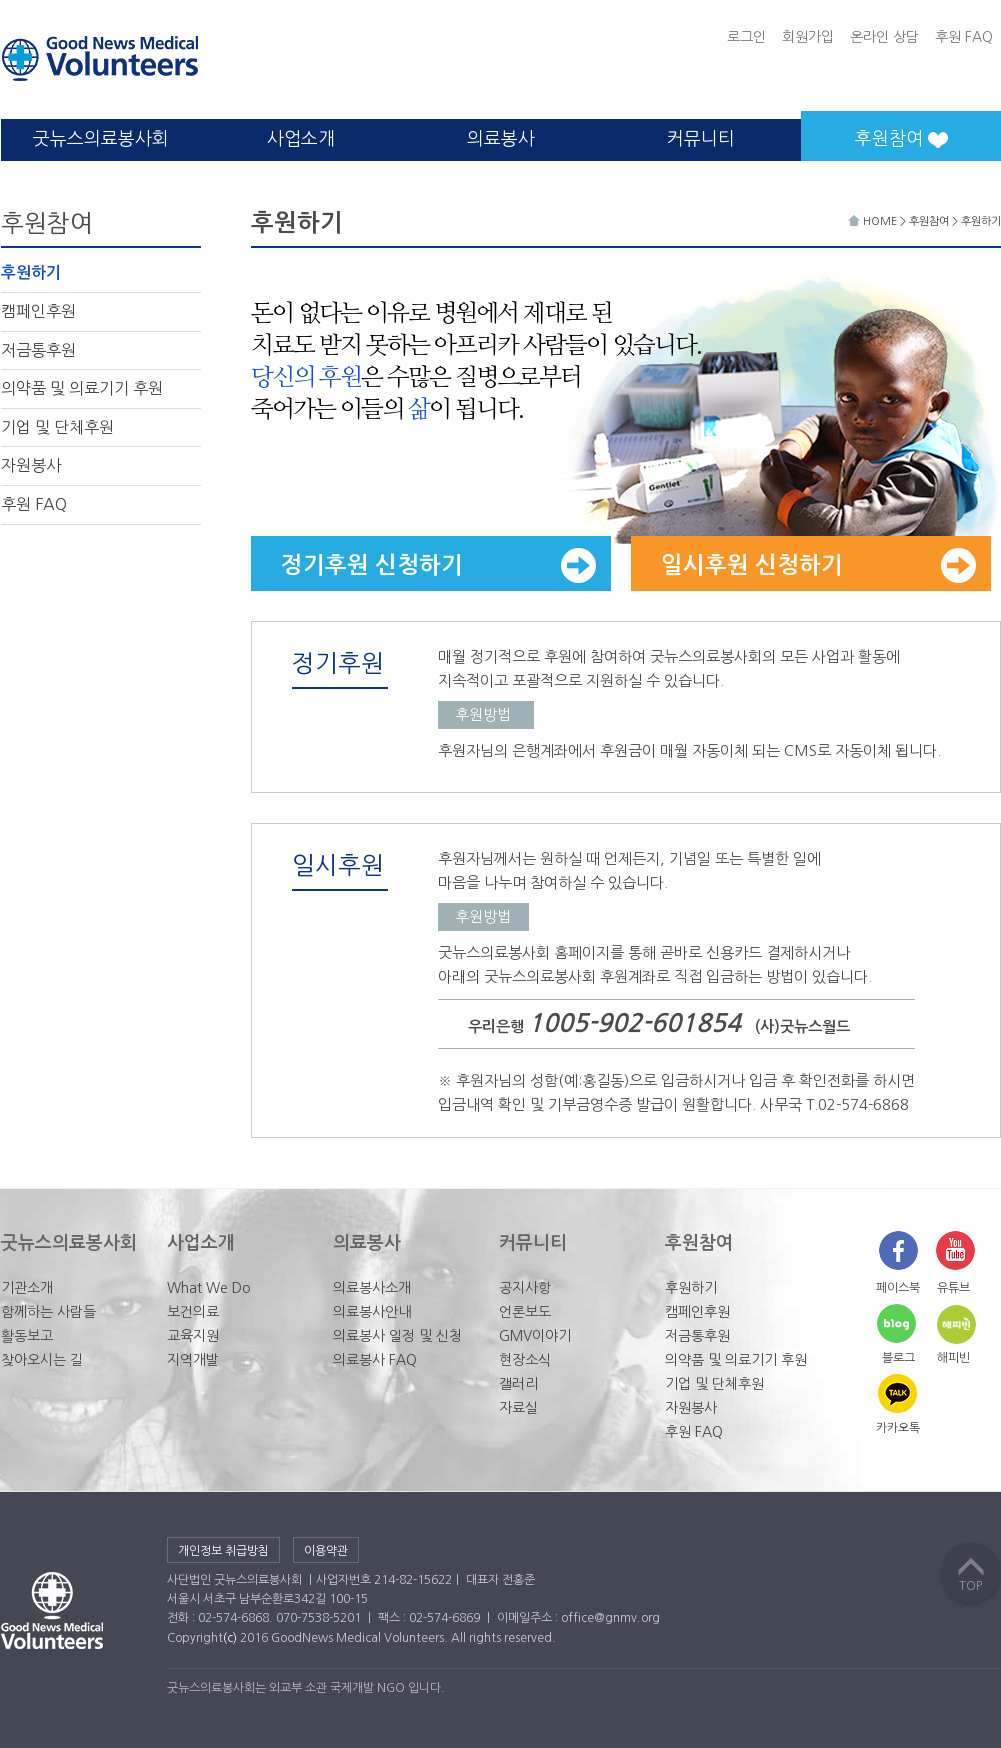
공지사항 (525, 1288)
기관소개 (27, 1288)
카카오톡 (898, 1428)
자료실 (518, 1408)
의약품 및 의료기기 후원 (82, 388)
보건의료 (193, 1312)
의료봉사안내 (372, 1312)
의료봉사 (501, 139)
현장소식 (525, 1360)
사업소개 (301, 139)
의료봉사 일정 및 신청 (397, 1336)
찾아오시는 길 (42, 1360)
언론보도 (525, 1312)
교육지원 (193, 1336)
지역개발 (193, 1360)
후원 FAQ (964, 37)
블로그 (898, 1358)
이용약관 (326, 1551)
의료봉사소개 (372, 1288)
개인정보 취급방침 (223, 1551)
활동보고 (27, 1336)
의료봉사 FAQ (375, 1360)
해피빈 (953, 1358)
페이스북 (898, 1288)
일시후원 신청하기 (818, 565)
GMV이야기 (535, 1336)
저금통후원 (38, 350)
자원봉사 (31, 465)
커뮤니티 (701, 139)
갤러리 (518, 1384)
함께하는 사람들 (48, 1312)
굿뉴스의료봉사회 (101, 139)
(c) (230, 1638)
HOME (874, 221)
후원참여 (929, 221)
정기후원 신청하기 (438, 565)
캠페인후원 (38, 311)
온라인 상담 (884, 37)
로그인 (746, 37)
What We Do (209, 1288)
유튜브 (953, 1288)
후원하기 (31, 272)
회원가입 (808, 37)
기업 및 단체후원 (57, 427)
